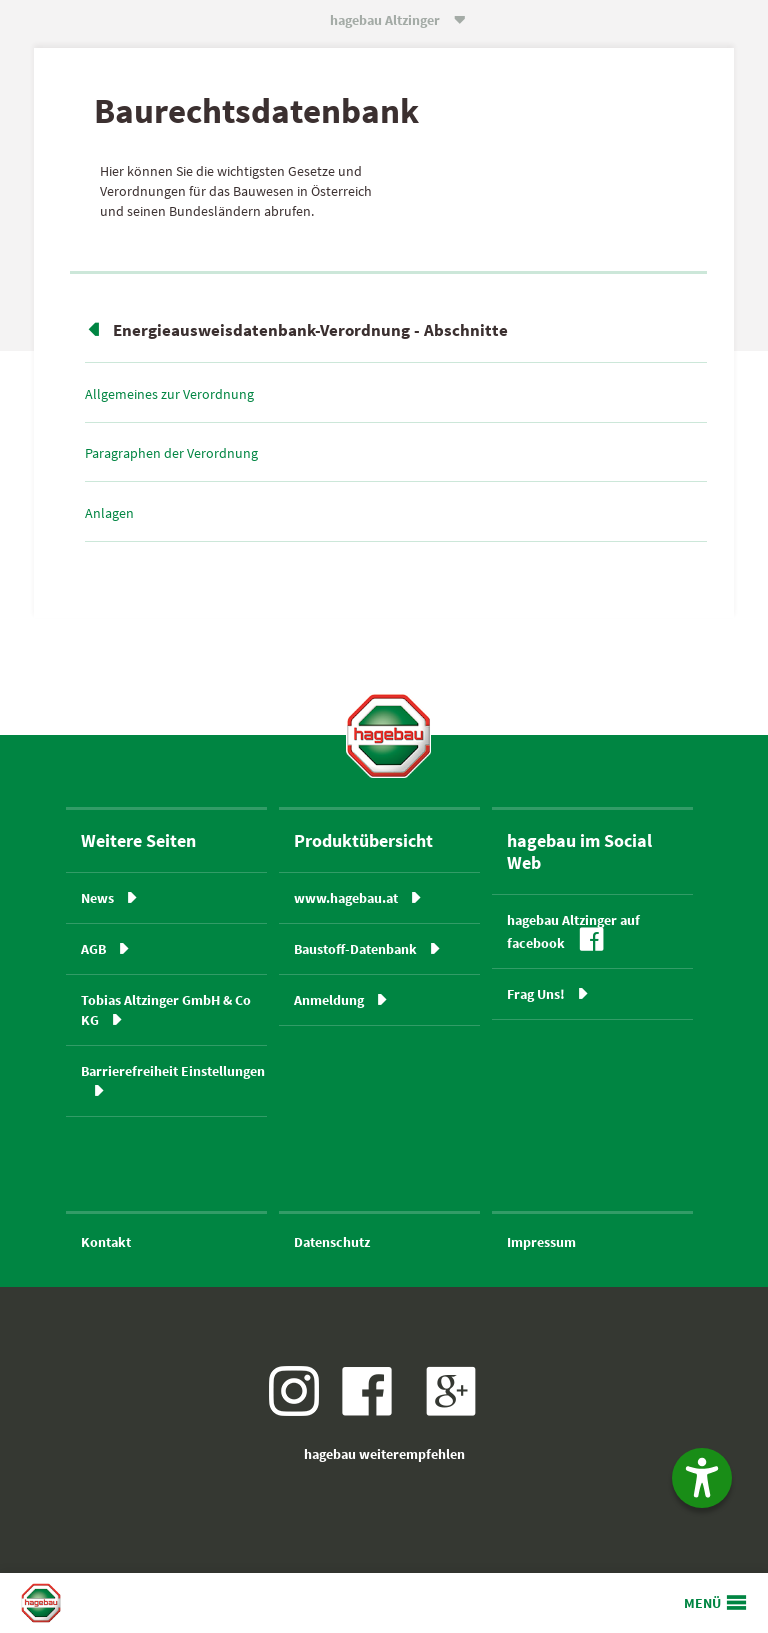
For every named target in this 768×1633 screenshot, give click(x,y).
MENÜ (702, 1603)
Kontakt (106, 1242)
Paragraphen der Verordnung (171, 453)
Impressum (541, 1242)
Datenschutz (332, 1242)
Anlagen (109, 513)
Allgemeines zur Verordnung (169, 394)
